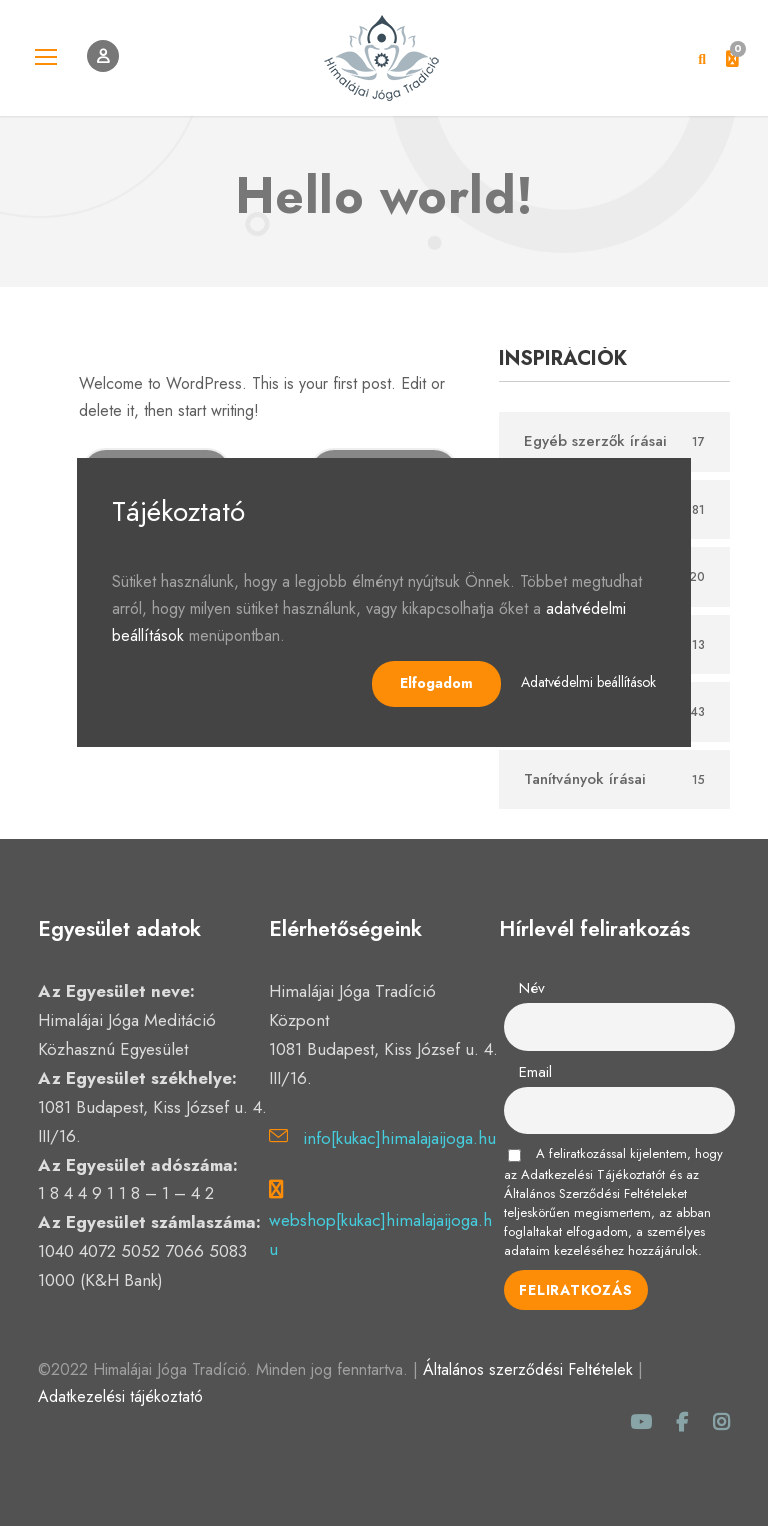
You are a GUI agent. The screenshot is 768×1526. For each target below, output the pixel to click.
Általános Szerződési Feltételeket (595, 1193)
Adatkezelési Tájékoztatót (593, 1174)
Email (535, 1072)
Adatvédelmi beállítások (588, 682)
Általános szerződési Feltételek (528, 1369)
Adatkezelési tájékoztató (120, 1396)
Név (532, 988)
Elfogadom (436, 683)
